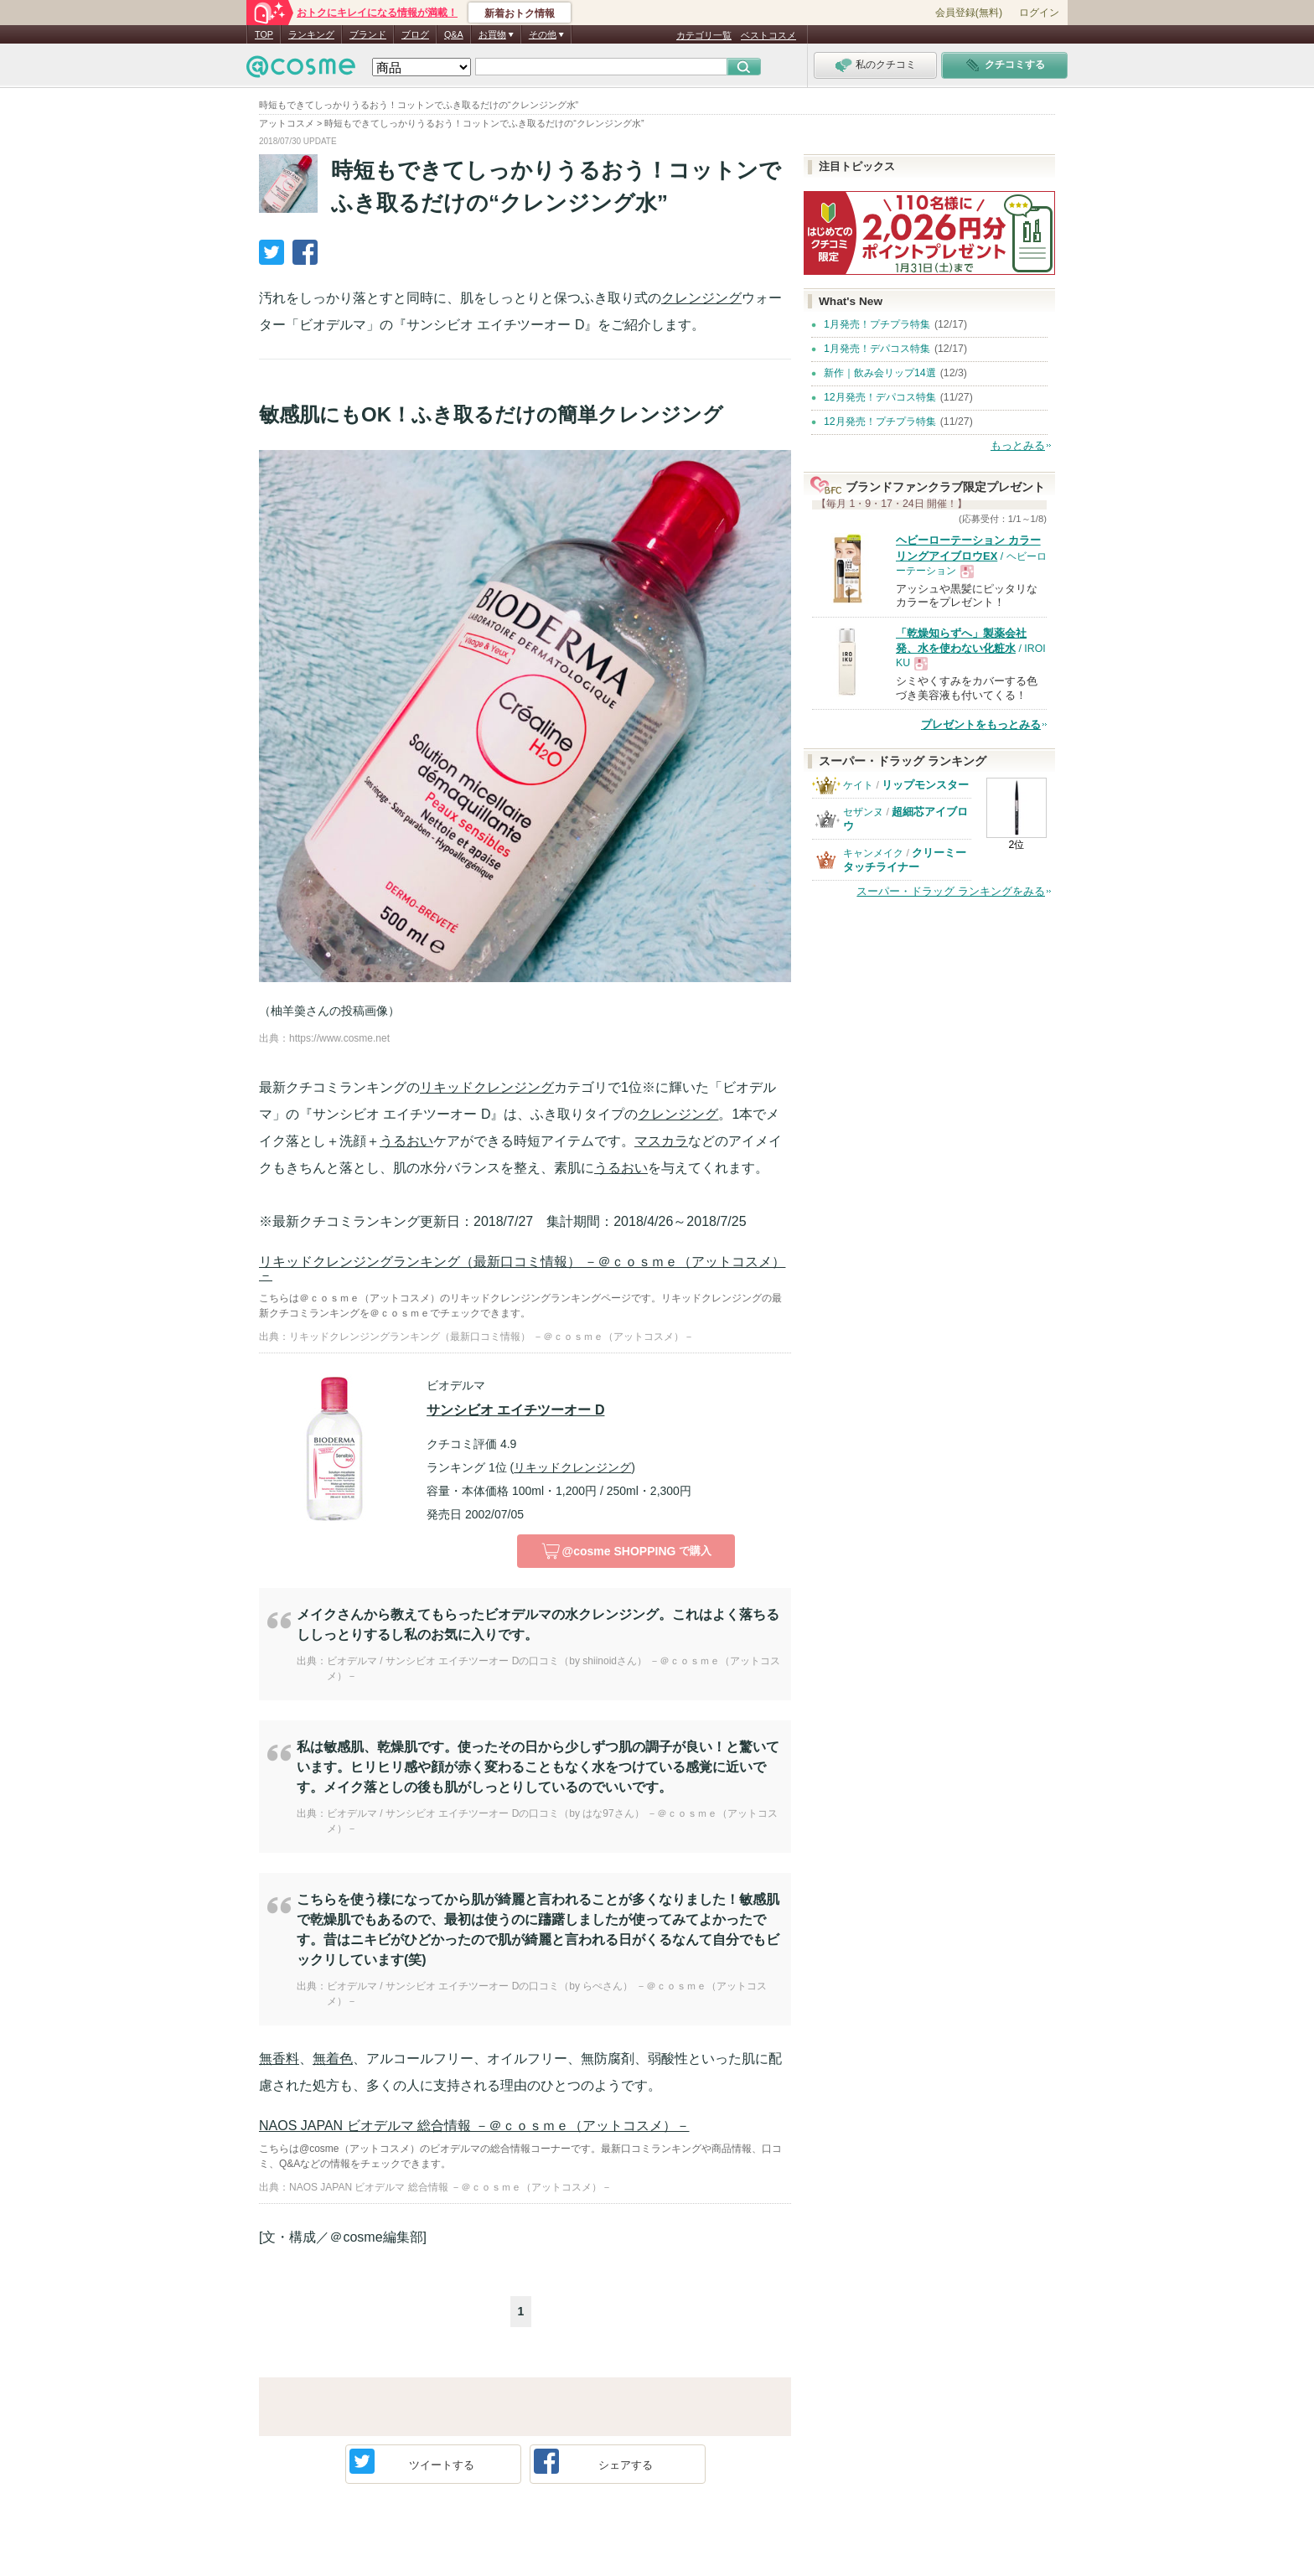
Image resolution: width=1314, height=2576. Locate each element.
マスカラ (661, 1141)
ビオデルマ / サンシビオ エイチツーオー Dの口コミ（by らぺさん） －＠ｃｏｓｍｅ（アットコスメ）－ (547, 1993)
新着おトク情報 (519, 13)
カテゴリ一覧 (704, 35)
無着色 (333, 2058)
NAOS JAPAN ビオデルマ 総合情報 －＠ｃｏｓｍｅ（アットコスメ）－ (474, 2125)
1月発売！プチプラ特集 (877, 324)
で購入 (626, 1551)
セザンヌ (863, 812)
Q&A (453, 34)
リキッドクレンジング (487, 1087)
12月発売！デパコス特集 (880, 397)
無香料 (279, 2058)
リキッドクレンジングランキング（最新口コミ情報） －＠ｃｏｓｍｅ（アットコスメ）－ (522, 1268)
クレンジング (701, 298)
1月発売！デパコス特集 (877, 348)
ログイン (1039, 12)
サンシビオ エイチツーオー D (515, 1410)
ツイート (411, 2461)
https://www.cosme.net (339, 1038)
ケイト (858, 785)
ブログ (415, 34)
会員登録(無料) (968, 12)
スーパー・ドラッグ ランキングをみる (950, 891)
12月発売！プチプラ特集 (880, 421)
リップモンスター (925, 784)
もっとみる (1018, 445)
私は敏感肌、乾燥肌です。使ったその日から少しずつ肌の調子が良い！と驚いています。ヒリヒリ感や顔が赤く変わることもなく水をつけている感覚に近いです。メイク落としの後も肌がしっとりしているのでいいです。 (538, 1767)
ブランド (367, 34)
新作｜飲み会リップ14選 (880, 373)
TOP (264, 34)
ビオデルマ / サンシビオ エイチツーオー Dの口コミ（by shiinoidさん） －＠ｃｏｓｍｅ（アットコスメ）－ (553, 1668)
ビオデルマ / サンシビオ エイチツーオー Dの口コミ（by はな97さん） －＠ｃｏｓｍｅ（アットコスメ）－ (552, 1821)
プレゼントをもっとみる (981, 724)
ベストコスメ (768, 35)
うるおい (406, 1141)
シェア (594, 2461)
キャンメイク (873, 853)
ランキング (311, 34)
